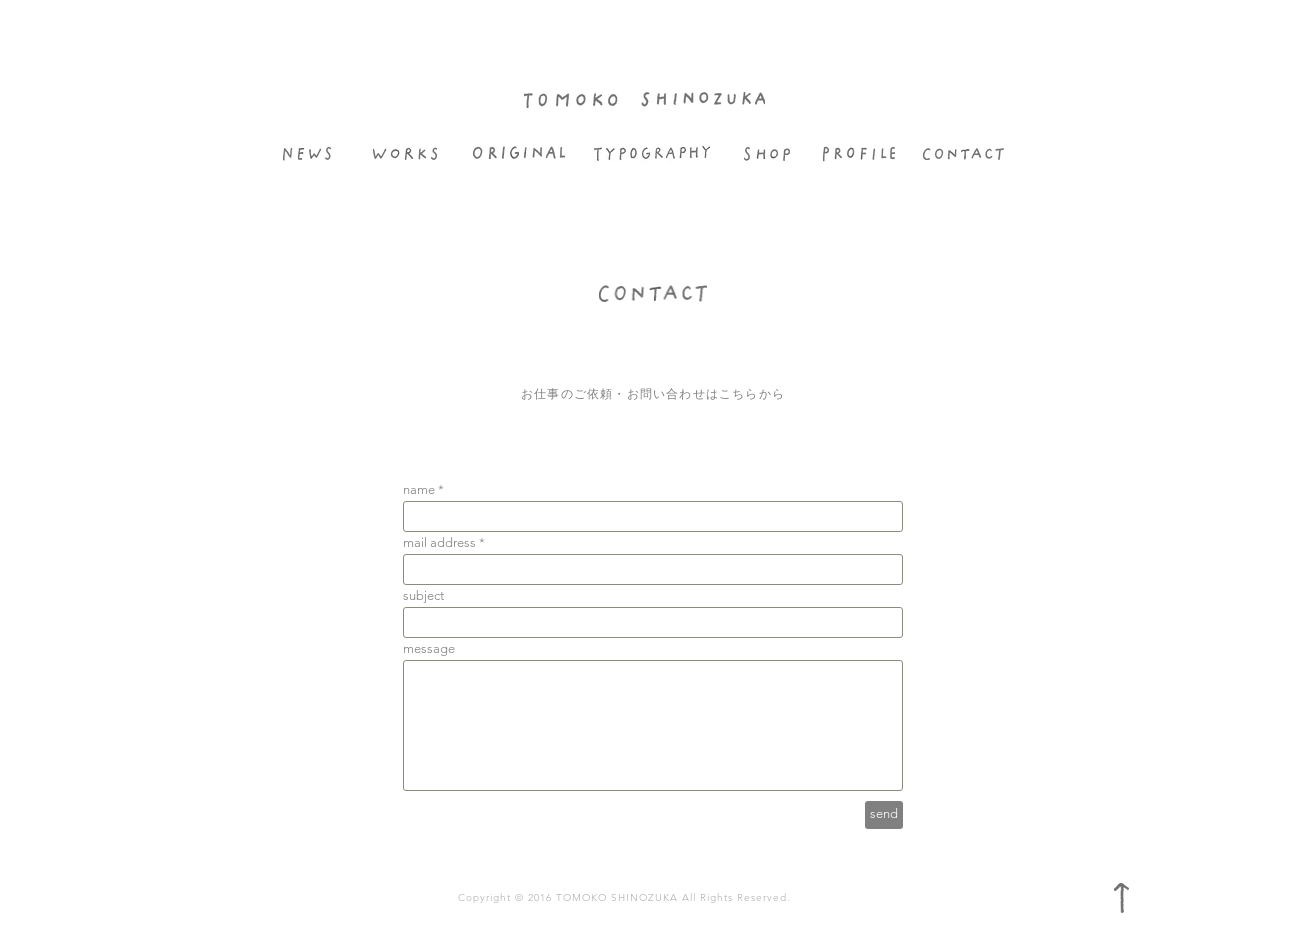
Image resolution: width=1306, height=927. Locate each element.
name (419, 489)
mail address (439, 542)
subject (423, 595)
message (429, 648)
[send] (884, 815)
